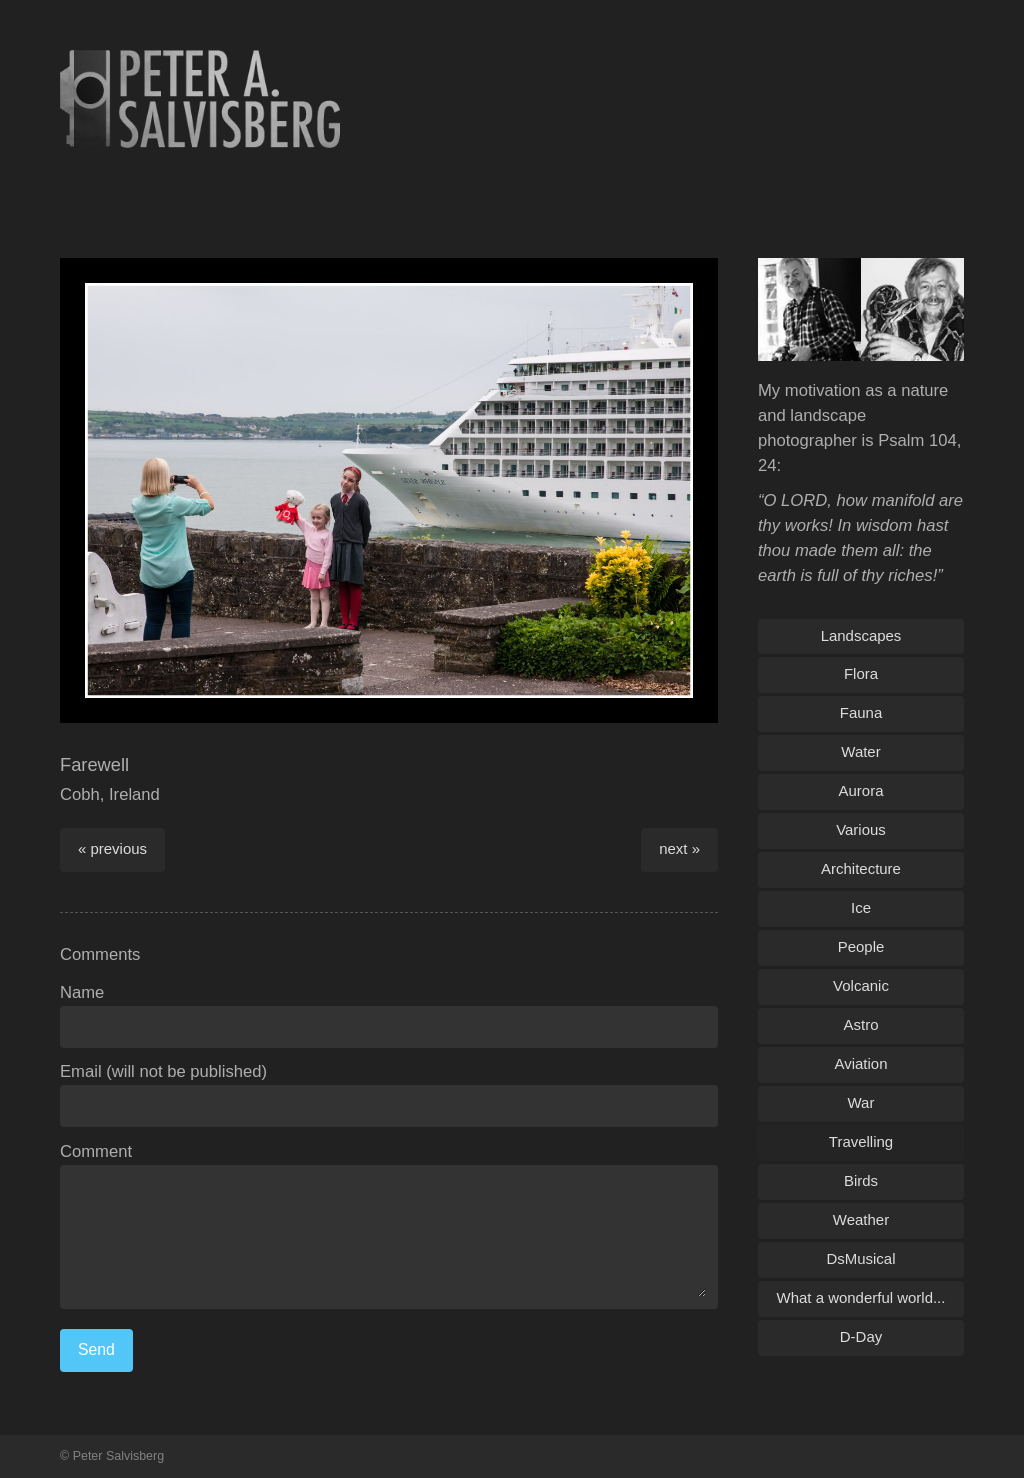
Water (860, 751)
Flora (861, 673)
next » (679, 848)
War (861, 1102)
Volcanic (861, 985)
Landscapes (861, 635)
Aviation (861, 1063)
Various (861, 829)
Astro (861, 1024)
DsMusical (860, 1258)
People (861, 946)
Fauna (861, 712)
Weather (861, 1219)
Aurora (861, 790)
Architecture (861, 868)
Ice (861, 907)
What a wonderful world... (861, 1297)
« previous (112, 848)
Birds (861, 1180)
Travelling (861, 1141)
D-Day (861, 1336)
